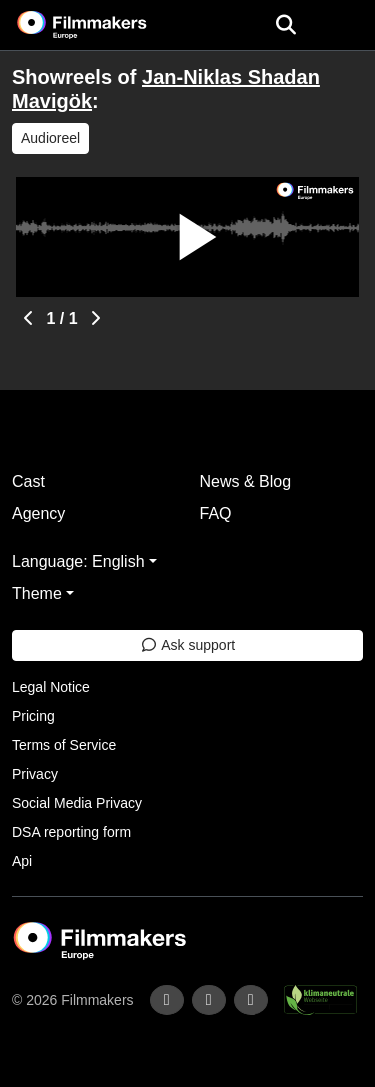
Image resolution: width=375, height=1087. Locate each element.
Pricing (33, 716)
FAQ (216, 513)
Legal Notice (51, 687)
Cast (28, 481)
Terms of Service (64, 745)
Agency (38, 513)
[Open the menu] (285, 25)
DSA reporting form (71, 832)
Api (22, 861)
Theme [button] (37, 593)
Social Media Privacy (77, 803)
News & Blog (246, 481)
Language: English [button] (78, 561)
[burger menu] (345, 25)
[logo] (106, 25)
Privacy (35, 774)
